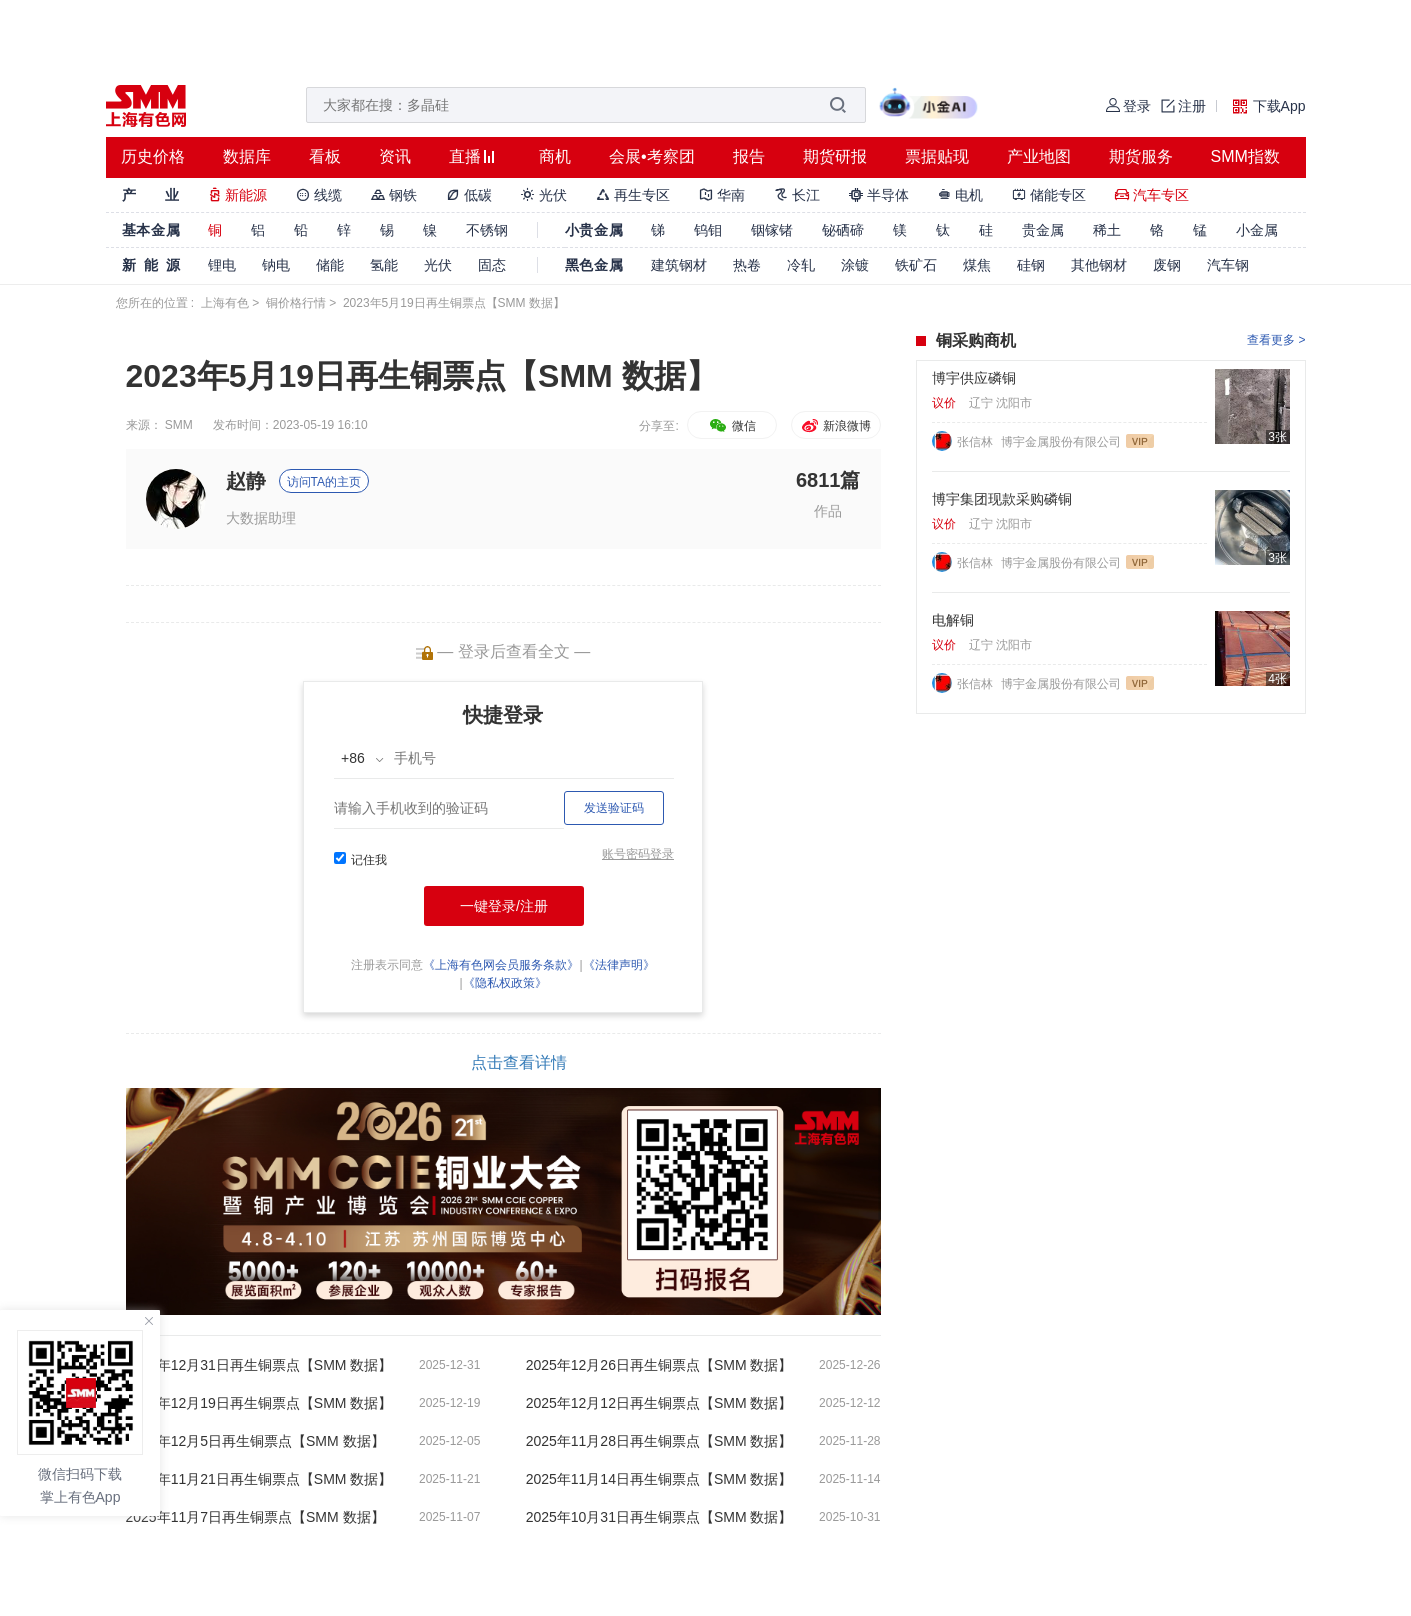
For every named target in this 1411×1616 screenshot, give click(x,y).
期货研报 (835, 156)
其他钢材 (1099, 265)
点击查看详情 (519, 1062)
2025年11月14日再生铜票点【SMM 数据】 (659, 1479)
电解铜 (953, 620)
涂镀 (855, 265)
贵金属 (1043, 230)
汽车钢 (1228, 265)
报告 (749, 156)
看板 (325, 156)
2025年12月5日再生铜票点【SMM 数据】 (255, 1441)
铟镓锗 (772, 230)
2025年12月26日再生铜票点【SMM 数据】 (659, 1365)
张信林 (976, 442)
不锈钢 (487, 230)
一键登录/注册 (504, 906)
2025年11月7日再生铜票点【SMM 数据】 (255, 1517)
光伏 (544, 195)
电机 (961, 195)
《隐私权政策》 (505, 983)
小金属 (1257, 230)
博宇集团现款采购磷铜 (1002, 499)
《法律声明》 (619, 965)
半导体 (879, 195)
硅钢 (1031, 265)
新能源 (238, 195)
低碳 (469, 195)
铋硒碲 (843, 230)
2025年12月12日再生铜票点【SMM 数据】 (659, 1403)
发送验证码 (614, 808)
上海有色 (225, 303)
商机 (555, 156)
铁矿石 (916, 265)
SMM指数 (1245, 156)
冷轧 (801, 265)
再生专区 (633, 195)
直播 (465, 156)
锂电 (222, 265)
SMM (179, 425)
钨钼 (708, 230)
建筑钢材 (679, 265)
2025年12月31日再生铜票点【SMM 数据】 (259, 1365)
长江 (797, 195)
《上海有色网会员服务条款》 (501, 965)
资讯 (395, 156)
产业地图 (1039, 156)
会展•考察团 (652, 156)
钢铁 (394, 195)
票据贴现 (937, 156)
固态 (492, 265)
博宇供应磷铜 (974, 378)
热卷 (747, 265)
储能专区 (1049, 195)
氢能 (384, 265)
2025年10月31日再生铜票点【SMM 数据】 (659, 1517)
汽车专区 (1152, 195)
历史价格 (153, 156)
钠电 (276, 265)
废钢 (1167, 265)
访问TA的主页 (324, 482)
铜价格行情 (296, 303)
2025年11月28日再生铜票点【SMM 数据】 (659, 1441)
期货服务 (1141, 156)
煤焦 (977, 265)
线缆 (319, 195)
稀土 (1107, 230)
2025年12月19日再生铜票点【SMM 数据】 (259, 1403)
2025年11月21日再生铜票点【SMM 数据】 (259, 1479)
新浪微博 (835, 426)
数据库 (247, 156)
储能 (330, 265)
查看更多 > (1276, 340)
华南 (722, 195)
